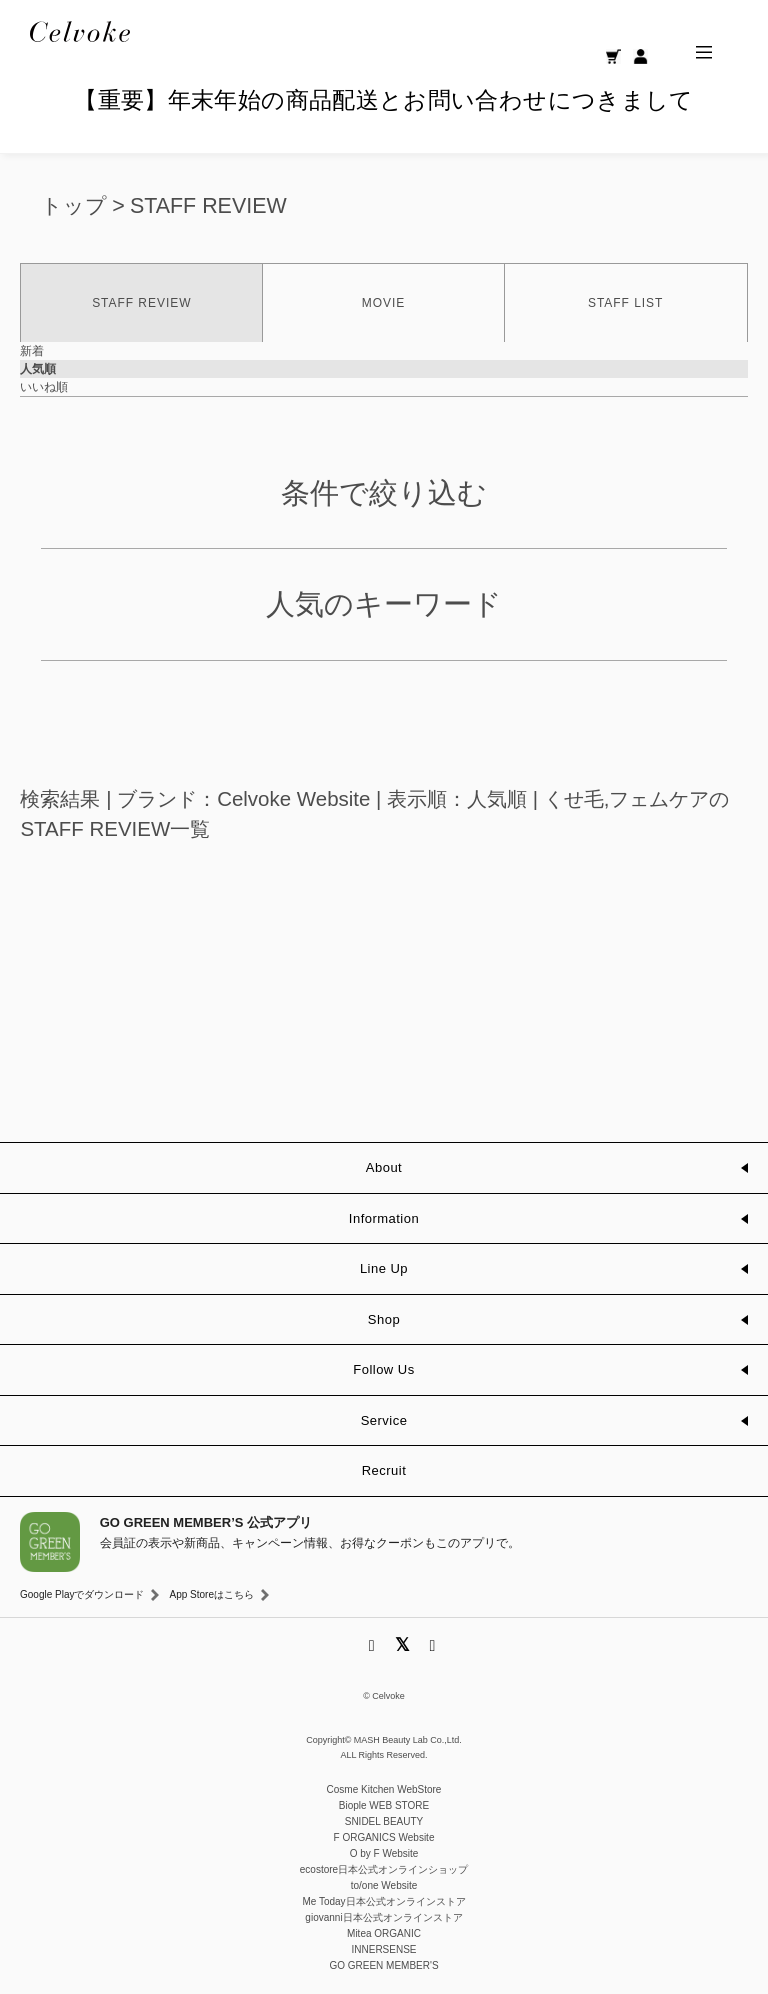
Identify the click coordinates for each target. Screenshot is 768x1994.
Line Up (384, 1268)
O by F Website (384, 1853)
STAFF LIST (625, 303)
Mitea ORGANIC (384, 1933)
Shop (384, 1319)
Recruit (384, 1470)
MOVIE (383, 303)
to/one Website (384, 1885)
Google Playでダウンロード (82, 1594)
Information (384, 1218)
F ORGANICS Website (384, 1837)
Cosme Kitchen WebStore (384, 1789)
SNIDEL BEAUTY (384, 1821)
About (384, 1167)
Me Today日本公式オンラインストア (383, 1901)
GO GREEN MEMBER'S (383, 1965)
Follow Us (383, 1369)
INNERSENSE (383, 1949)
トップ (74, 206)
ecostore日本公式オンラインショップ (384, 1869)
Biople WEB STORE (384, 1805)
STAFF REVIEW (208, 206)
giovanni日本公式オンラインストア (383, 1917)
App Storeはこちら (211, 1594)
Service (384, 1420)
